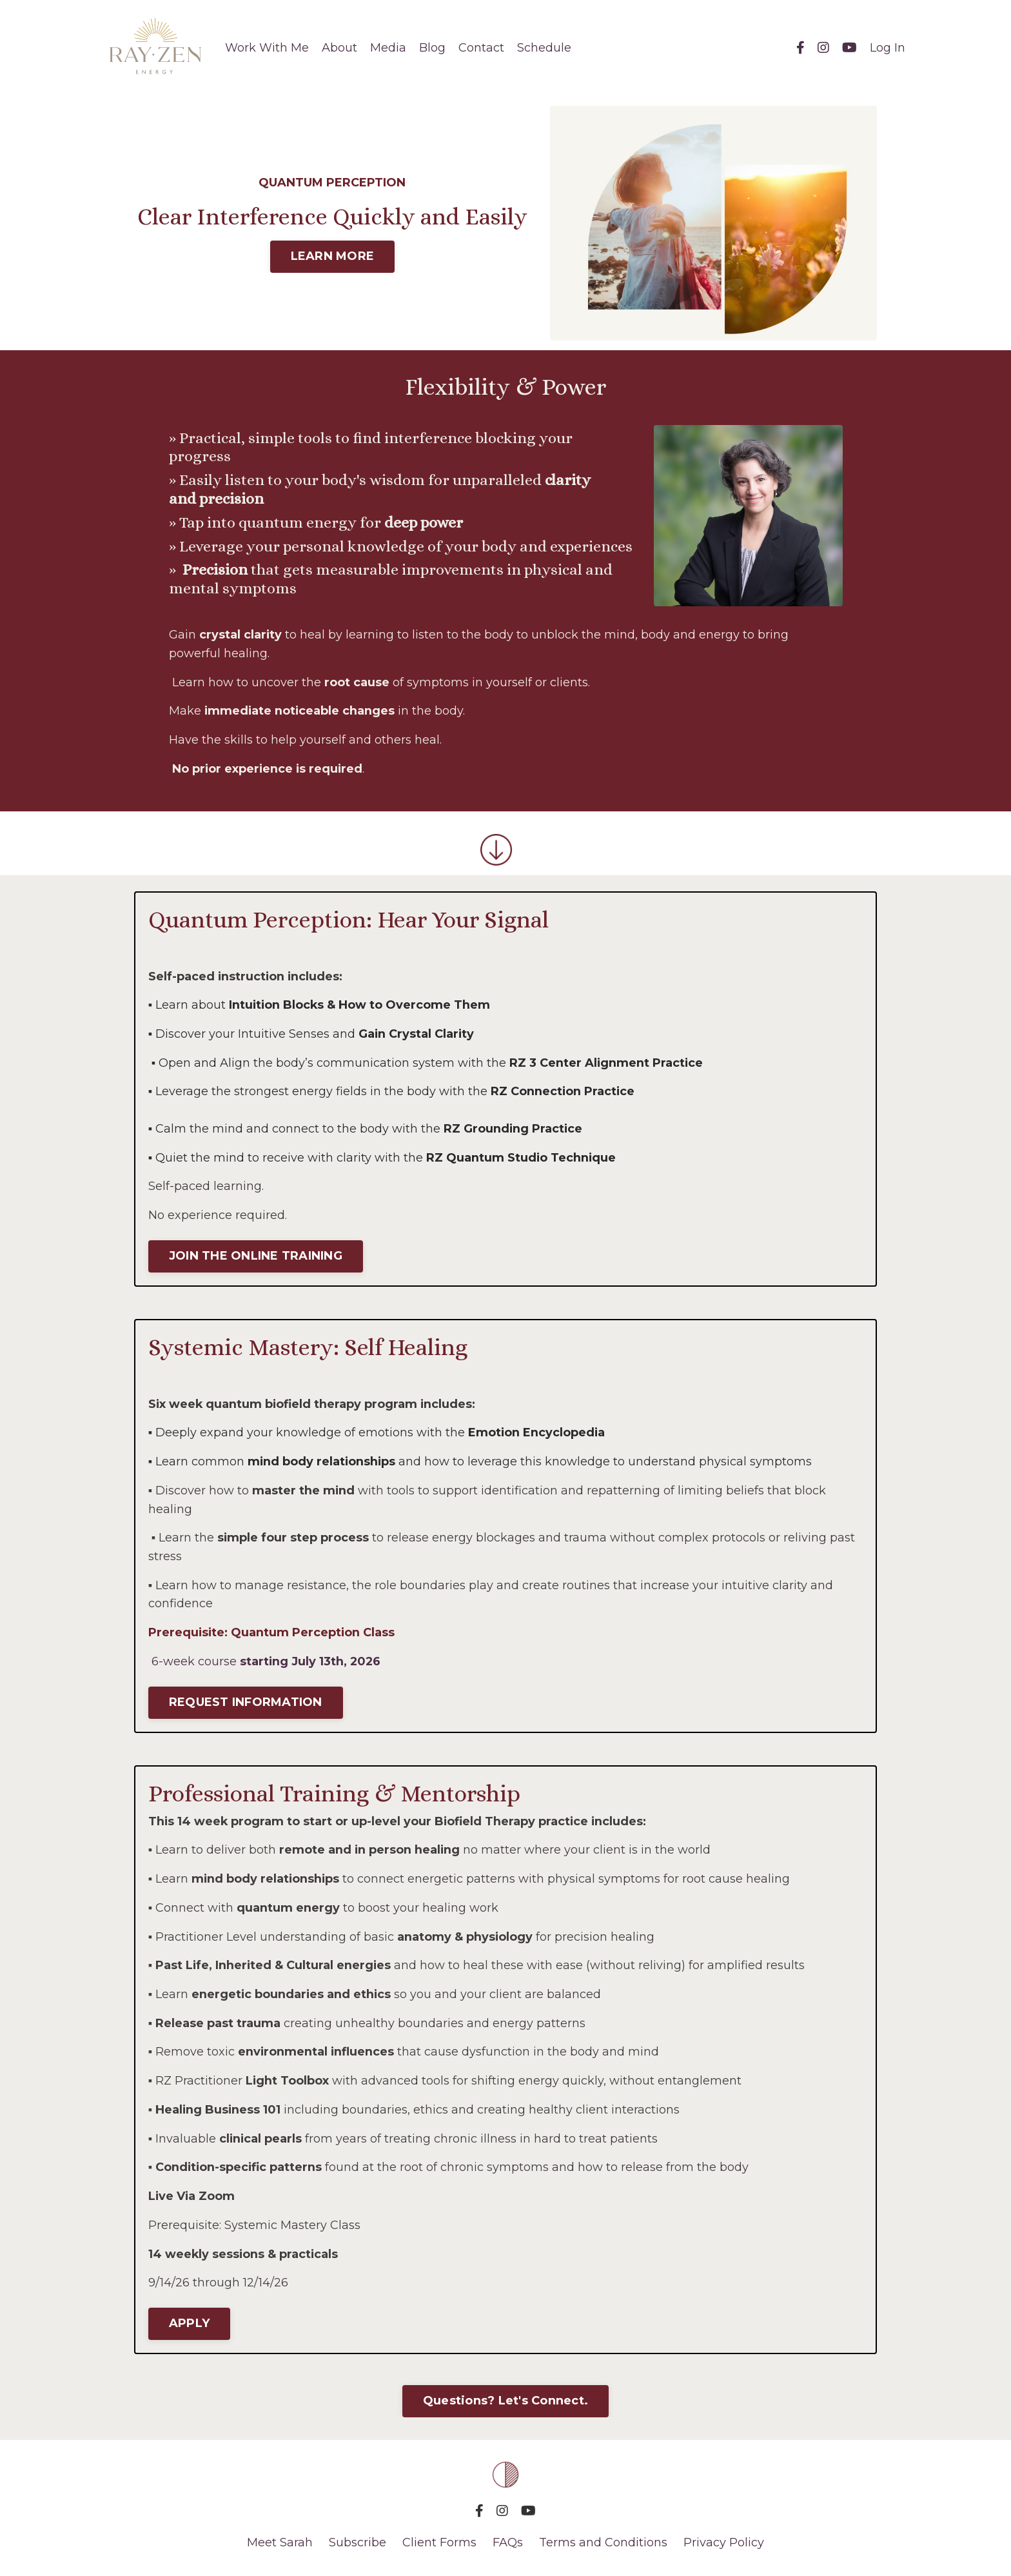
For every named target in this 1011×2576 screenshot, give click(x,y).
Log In (887, 48)
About (339, 48)
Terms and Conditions (603, 2544)
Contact (481, 48)
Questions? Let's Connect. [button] (505, 2402)
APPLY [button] (189, 2325)
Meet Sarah (280, 2544)
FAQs (508, 2544)
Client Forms (439, 2544)
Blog (432, 48)
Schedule (544, 48)
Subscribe (359, 2544)
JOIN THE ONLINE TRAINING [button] (255, 1256)
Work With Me (267, 48)
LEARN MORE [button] (333, 256)
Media (388, 48)
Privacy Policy (723, 2544)
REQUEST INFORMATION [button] (245, 1703)
